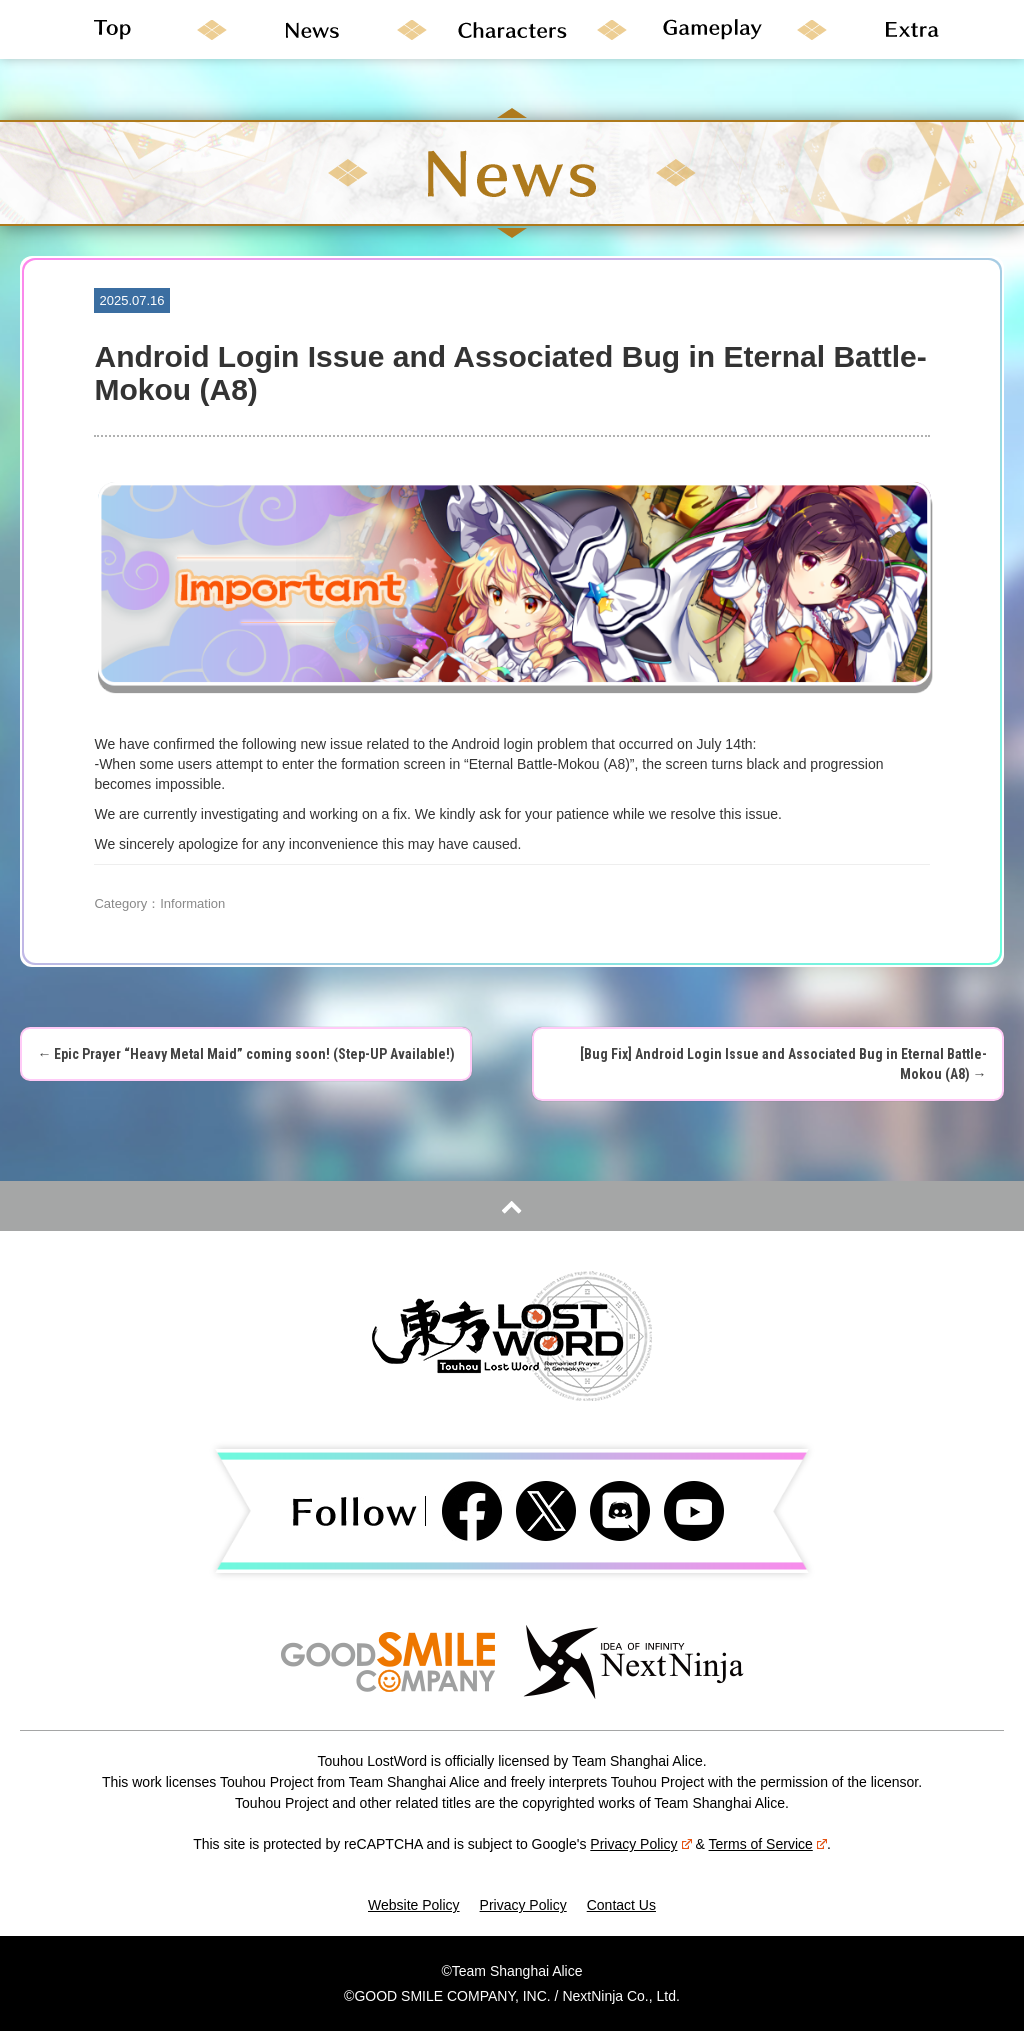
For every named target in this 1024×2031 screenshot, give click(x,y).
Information (192, 903)
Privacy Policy (640, 1844)
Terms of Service (768, 1844)
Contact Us (621, 1905)
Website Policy (414, 1905)
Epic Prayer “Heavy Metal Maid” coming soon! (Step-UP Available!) (246, 1054)
